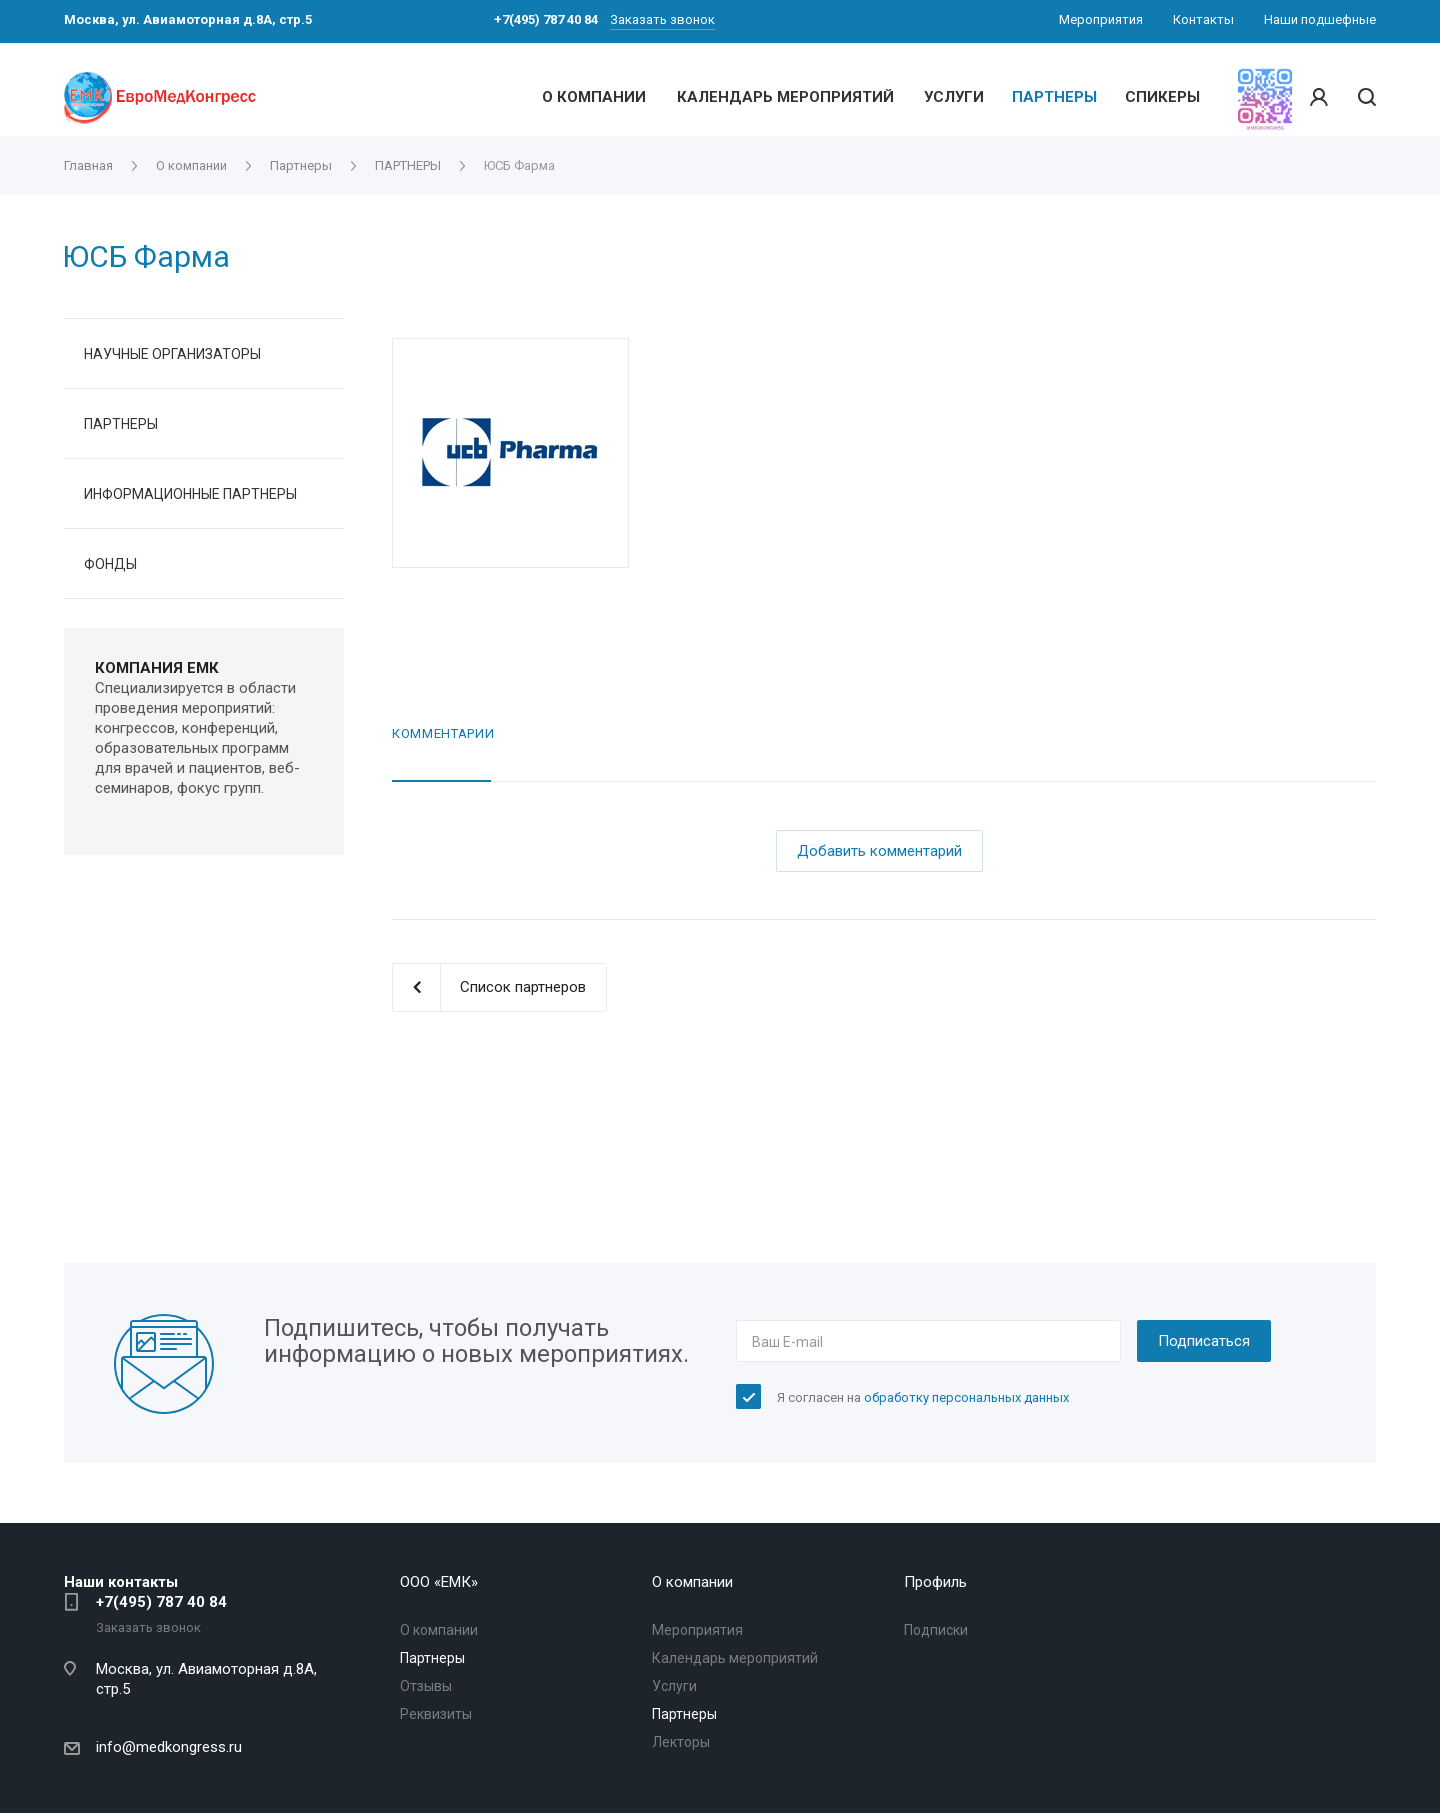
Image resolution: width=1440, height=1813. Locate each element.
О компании (439, 1630)
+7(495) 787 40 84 (161, 1602)
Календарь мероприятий (735, 1658)
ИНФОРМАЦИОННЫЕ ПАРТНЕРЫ (190, 494)
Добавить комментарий (879, 851)
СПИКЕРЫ (1162, 97)
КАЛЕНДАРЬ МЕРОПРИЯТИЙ (785, 97)
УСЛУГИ (954, 97)
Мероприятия (697, 1630)
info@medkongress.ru (169, 1747)
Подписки (936, 1630)
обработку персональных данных (966, 1397)
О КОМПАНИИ (594, 97)
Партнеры (432, 1658)
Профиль (935, 1582)
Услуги (674, 1686)
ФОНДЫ (110, 564)
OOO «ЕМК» (439, 1582)
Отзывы (426, 1686)
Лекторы (681, 1742)
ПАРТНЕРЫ (1054, 97)
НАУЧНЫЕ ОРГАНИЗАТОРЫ (172, 354)
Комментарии (443, 733)
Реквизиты (436, 1714)
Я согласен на (923, 1397)
